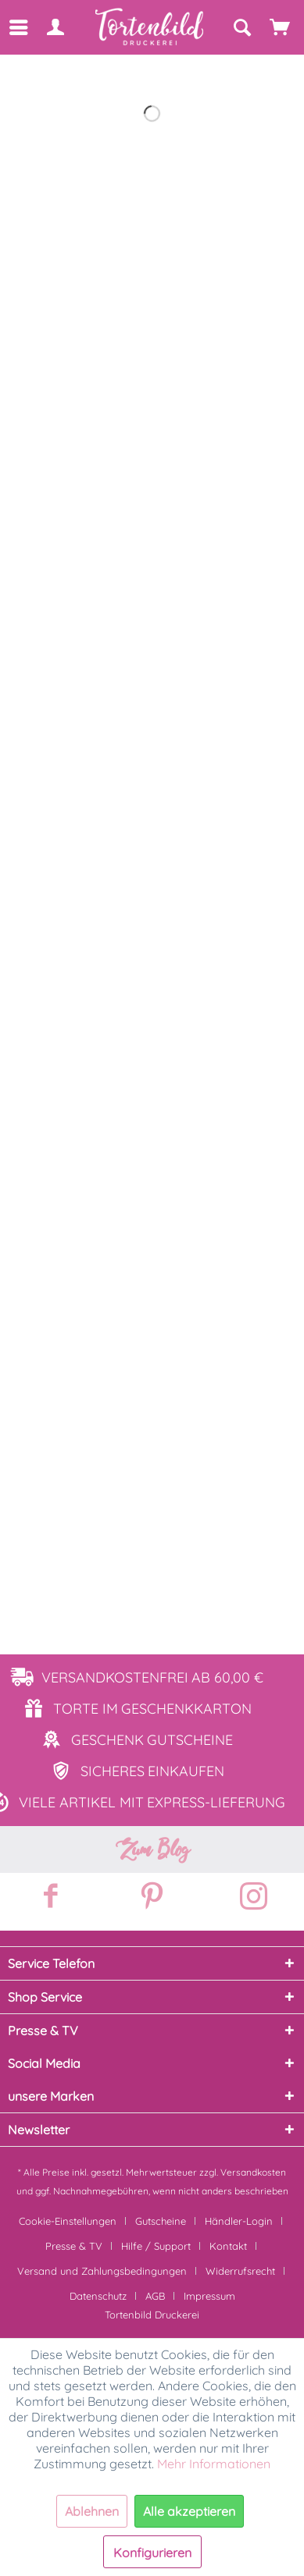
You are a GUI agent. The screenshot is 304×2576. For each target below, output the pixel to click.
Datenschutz (98, 2296)
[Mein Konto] (54, 27)
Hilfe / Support (156, 2246)
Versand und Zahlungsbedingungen (102, 2271)
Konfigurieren (152, 2552)
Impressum (209, 2296)
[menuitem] (17, 27)
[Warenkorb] (280, 27)
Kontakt (228, 2246)
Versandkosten (253, 2172)
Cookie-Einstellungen (67, 2221)
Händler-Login (239, 2221)
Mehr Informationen (213, 2463)
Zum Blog (152, 1849)
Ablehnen (92, 2511)
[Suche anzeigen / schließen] (241, 27)
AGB (155, 2296)
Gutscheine (160, 2221)
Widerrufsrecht (240, 2271)
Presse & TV (73, 2246)
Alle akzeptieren (189, 2511)
